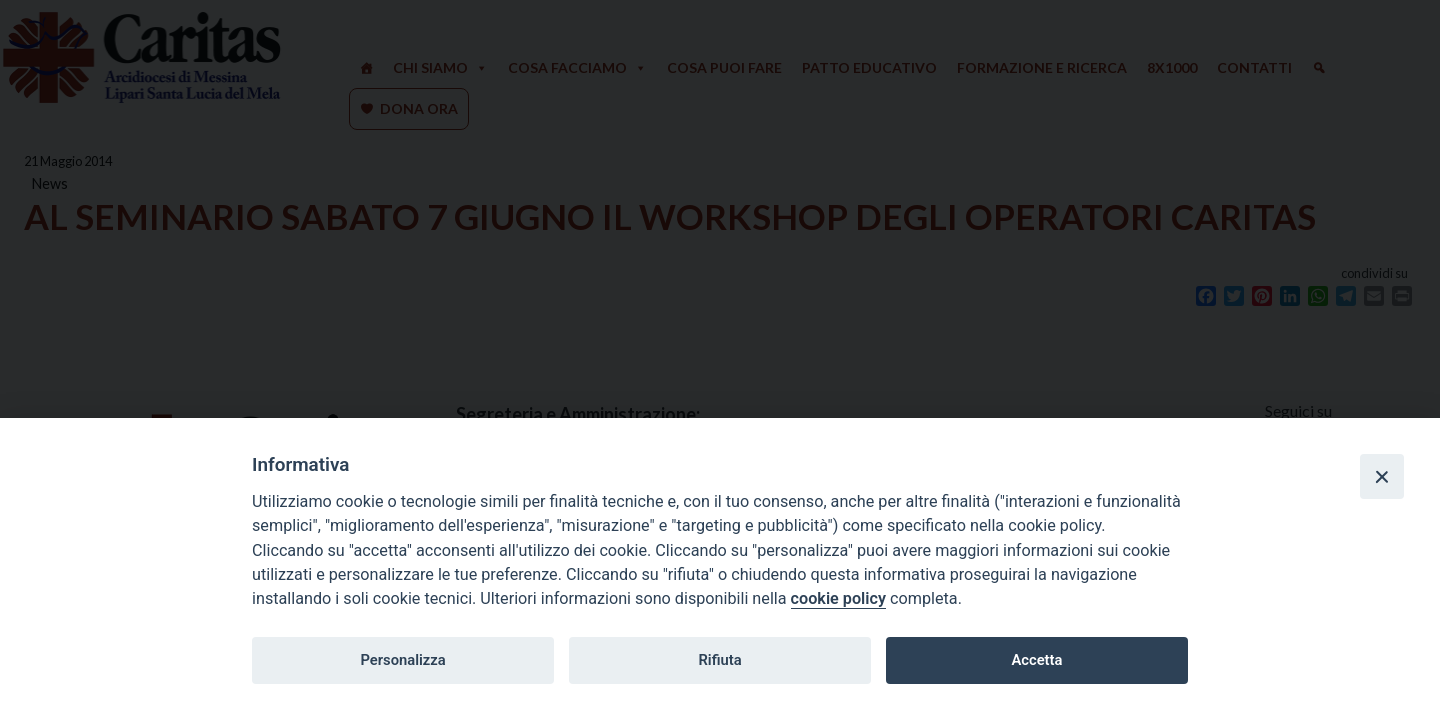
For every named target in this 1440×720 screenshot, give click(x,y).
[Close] (1382, 476)
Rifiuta (719, 660)
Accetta (1036, 660)
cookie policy (838, 598)
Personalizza (402, 660)
